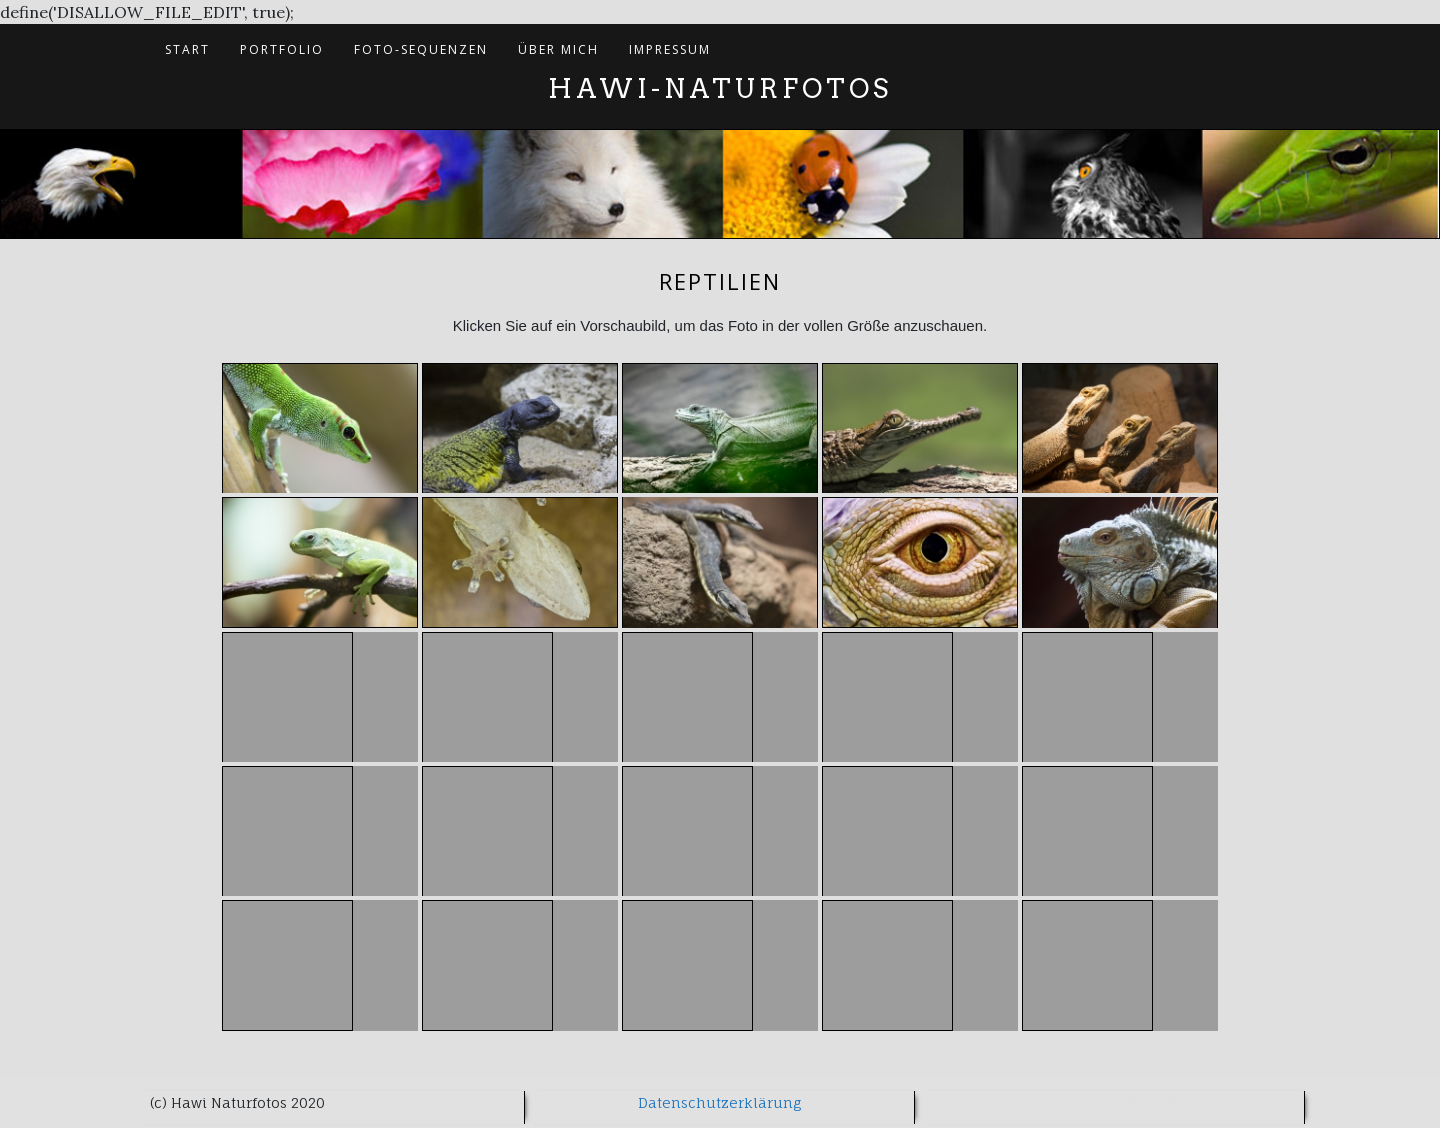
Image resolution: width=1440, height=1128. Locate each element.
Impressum (670, 49)
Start (187, 49)
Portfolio (282, 49)
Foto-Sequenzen (421, 49)
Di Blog (1201, 1102)
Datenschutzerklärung (719, 1102)
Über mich (558, 49)
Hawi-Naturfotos (720, 88)
